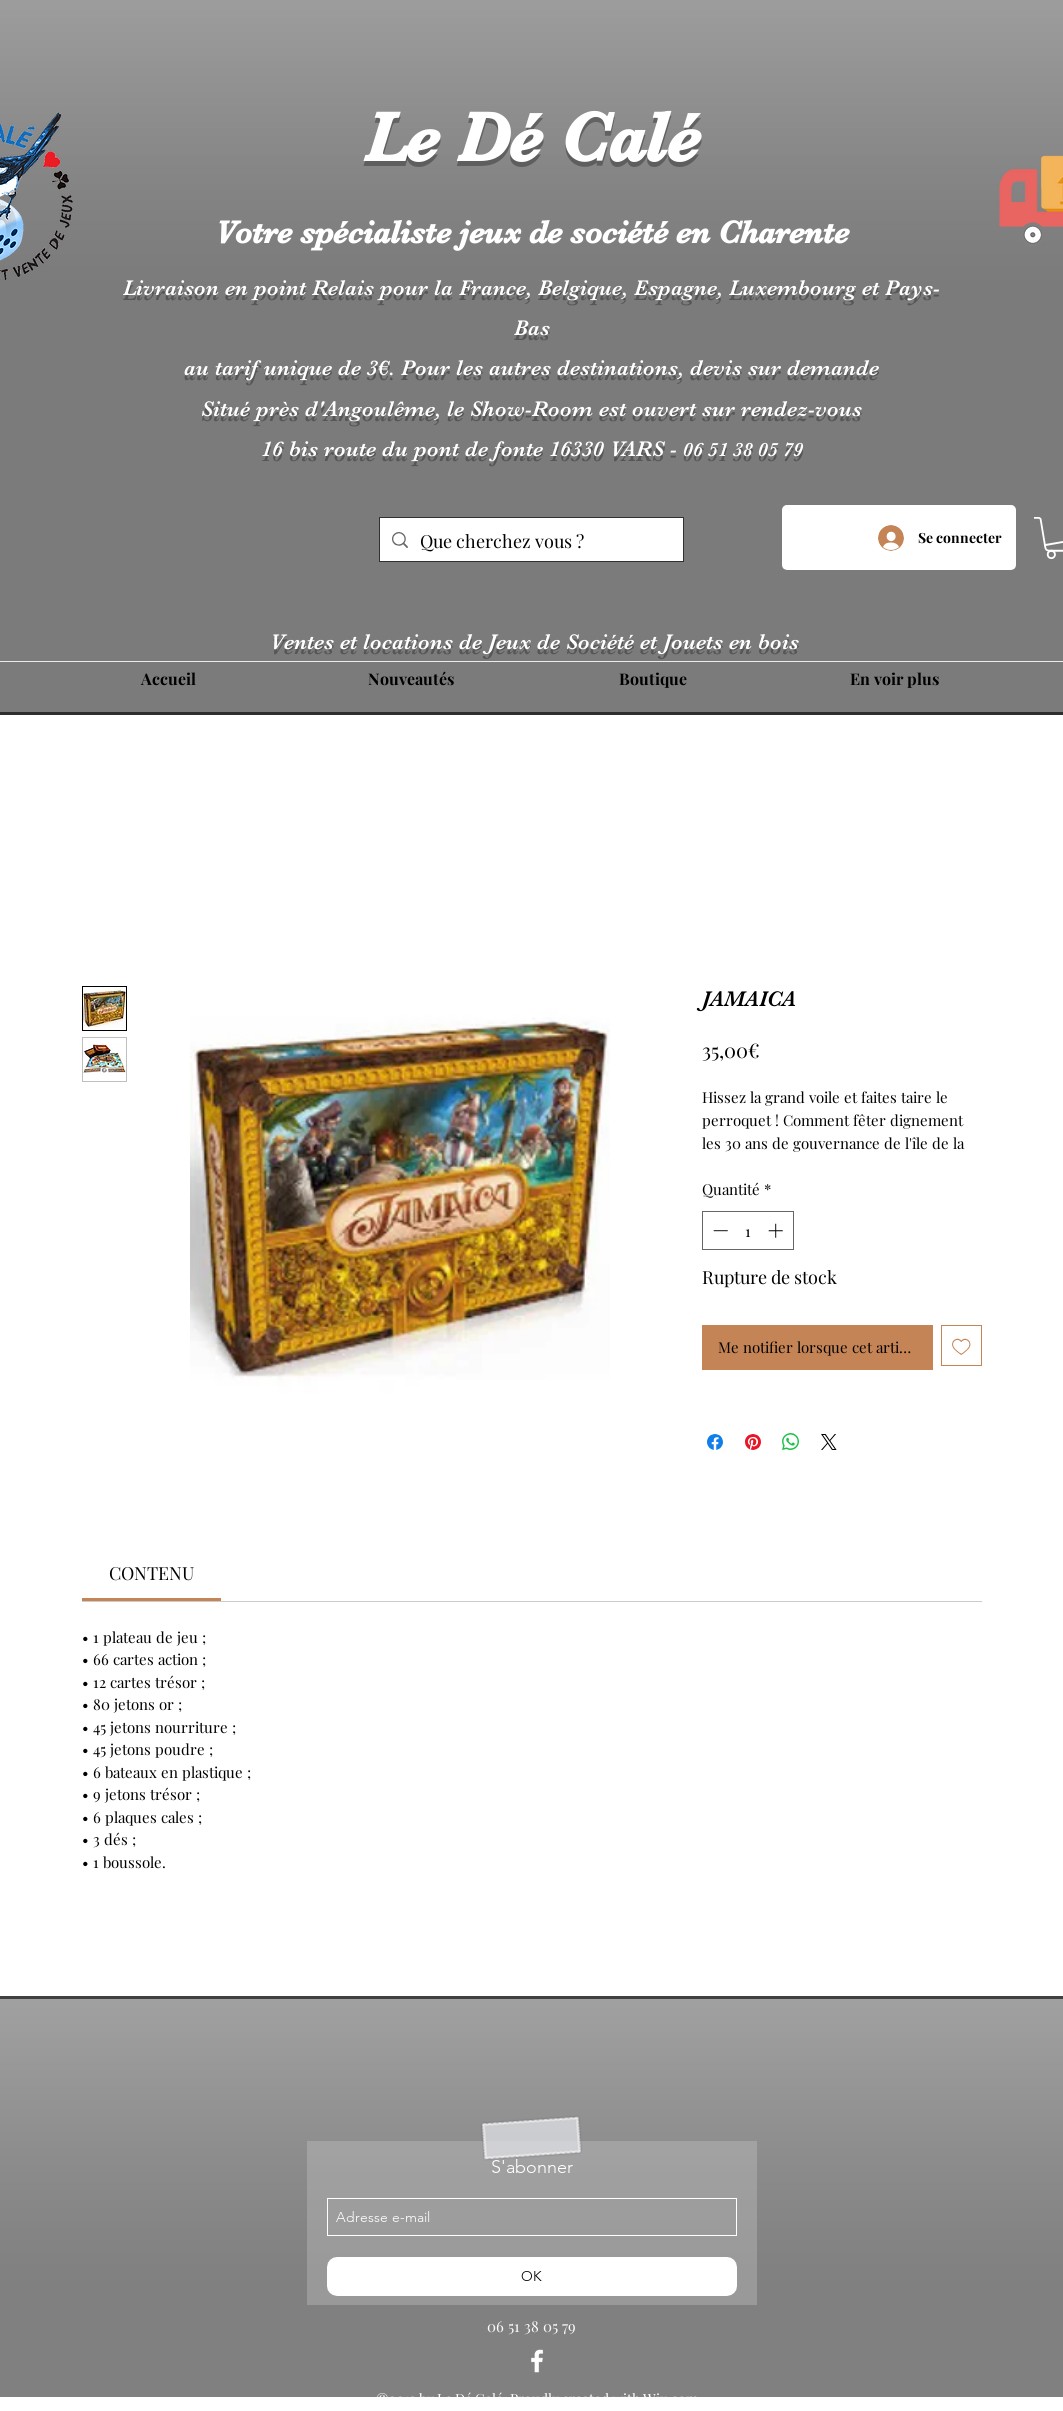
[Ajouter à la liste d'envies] (961, 1345)
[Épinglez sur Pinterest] (753, 1442)
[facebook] (537, 2361)
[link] (151, 1573)
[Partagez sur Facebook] (715, 1442)
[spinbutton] (747, 1230)
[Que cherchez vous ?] (530, 542)
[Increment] (777, 1230)
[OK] (532, 2276)
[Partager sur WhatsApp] (791, 1442)
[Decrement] (718, 1230)
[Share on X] (829, 1442)
